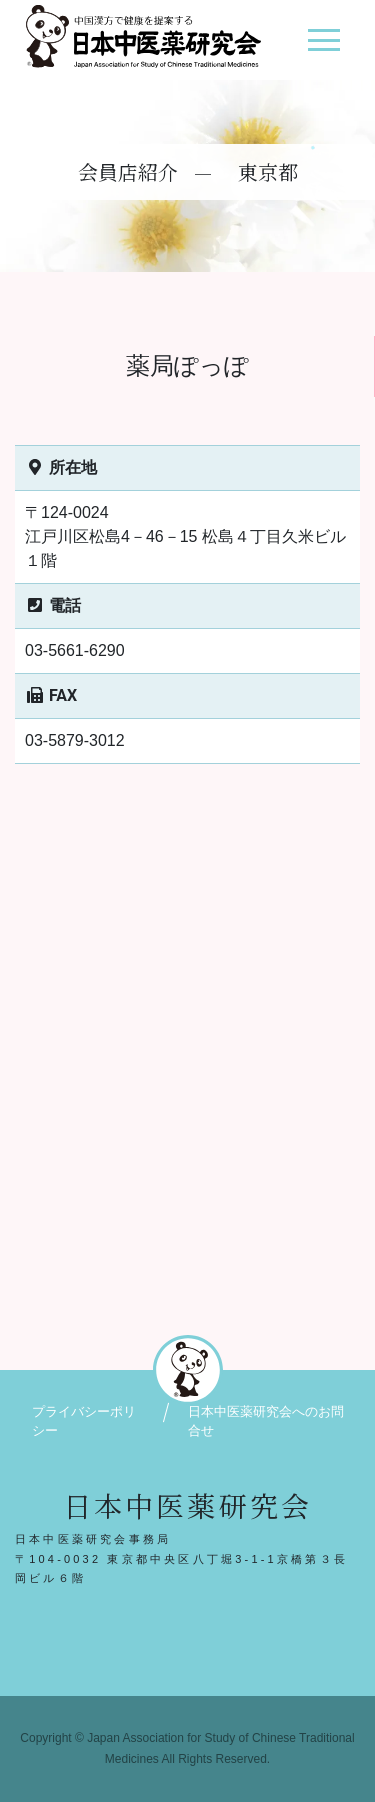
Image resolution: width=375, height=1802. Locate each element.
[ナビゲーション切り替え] (323, 47)
